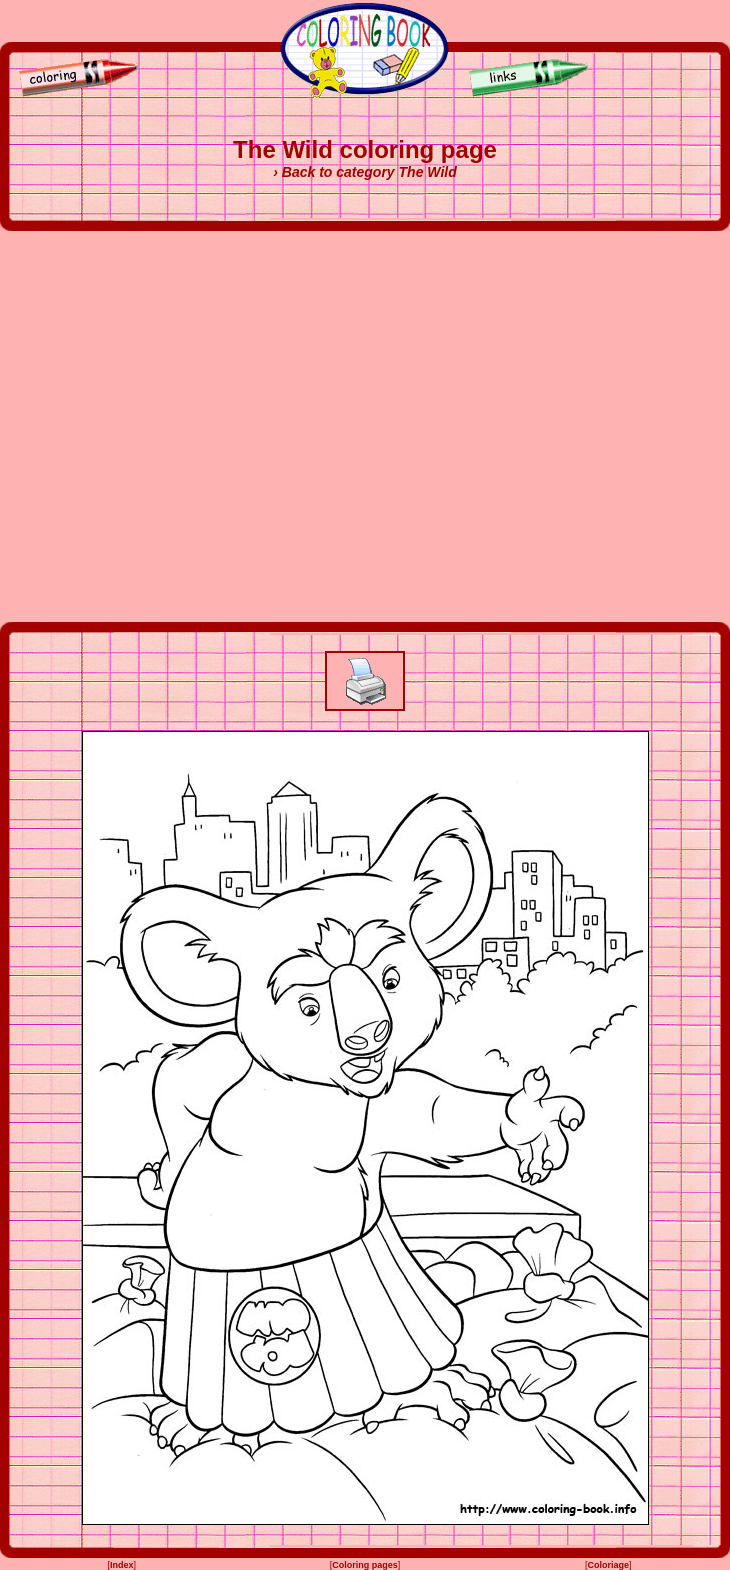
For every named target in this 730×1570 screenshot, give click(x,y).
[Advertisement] (193, 426)
